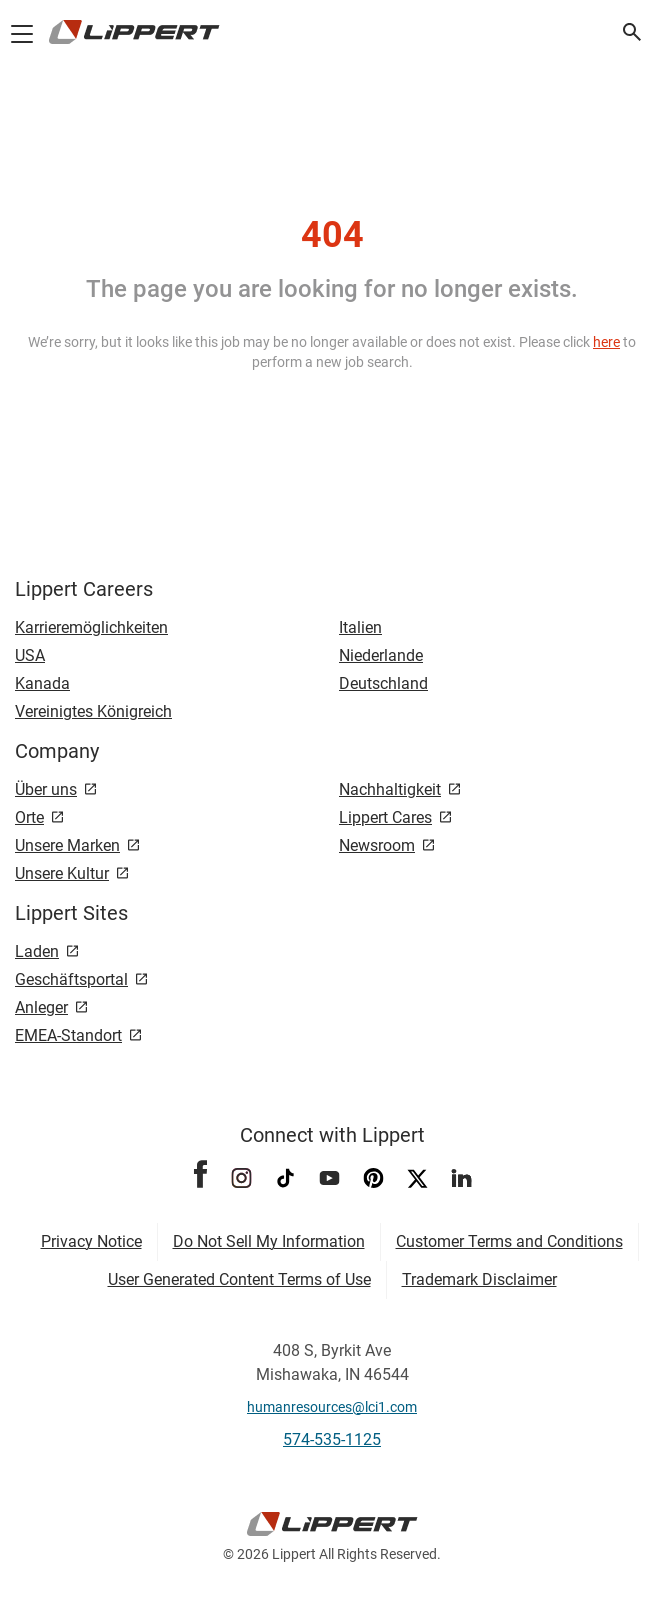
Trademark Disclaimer (479, 1279)
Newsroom (377, 845)
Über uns (46, 789)
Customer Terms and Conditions (509, 1241)
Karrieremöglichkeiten (91, 627)
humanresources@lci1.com (332, 1407)
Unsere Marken (67, 845)
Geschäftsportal (71, 979)
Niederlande (381, 655)
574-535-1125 (332, 1439)
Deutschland (383, 683)
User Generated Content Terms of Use (239, 1279)
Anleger (41, 1007)
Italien (360, 627)
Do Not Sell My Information (269, 1241)
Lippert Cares (385, 817)
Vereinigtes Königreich (93, 711)
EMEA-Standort (68, 1035)
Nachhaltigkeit (390, 789)
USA (30, 655)
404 (332, 235)
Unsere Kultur (62, 873)
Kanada (42, 683)
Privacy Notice (91, 1241)
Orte (29, 817)
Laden (37, 951)
